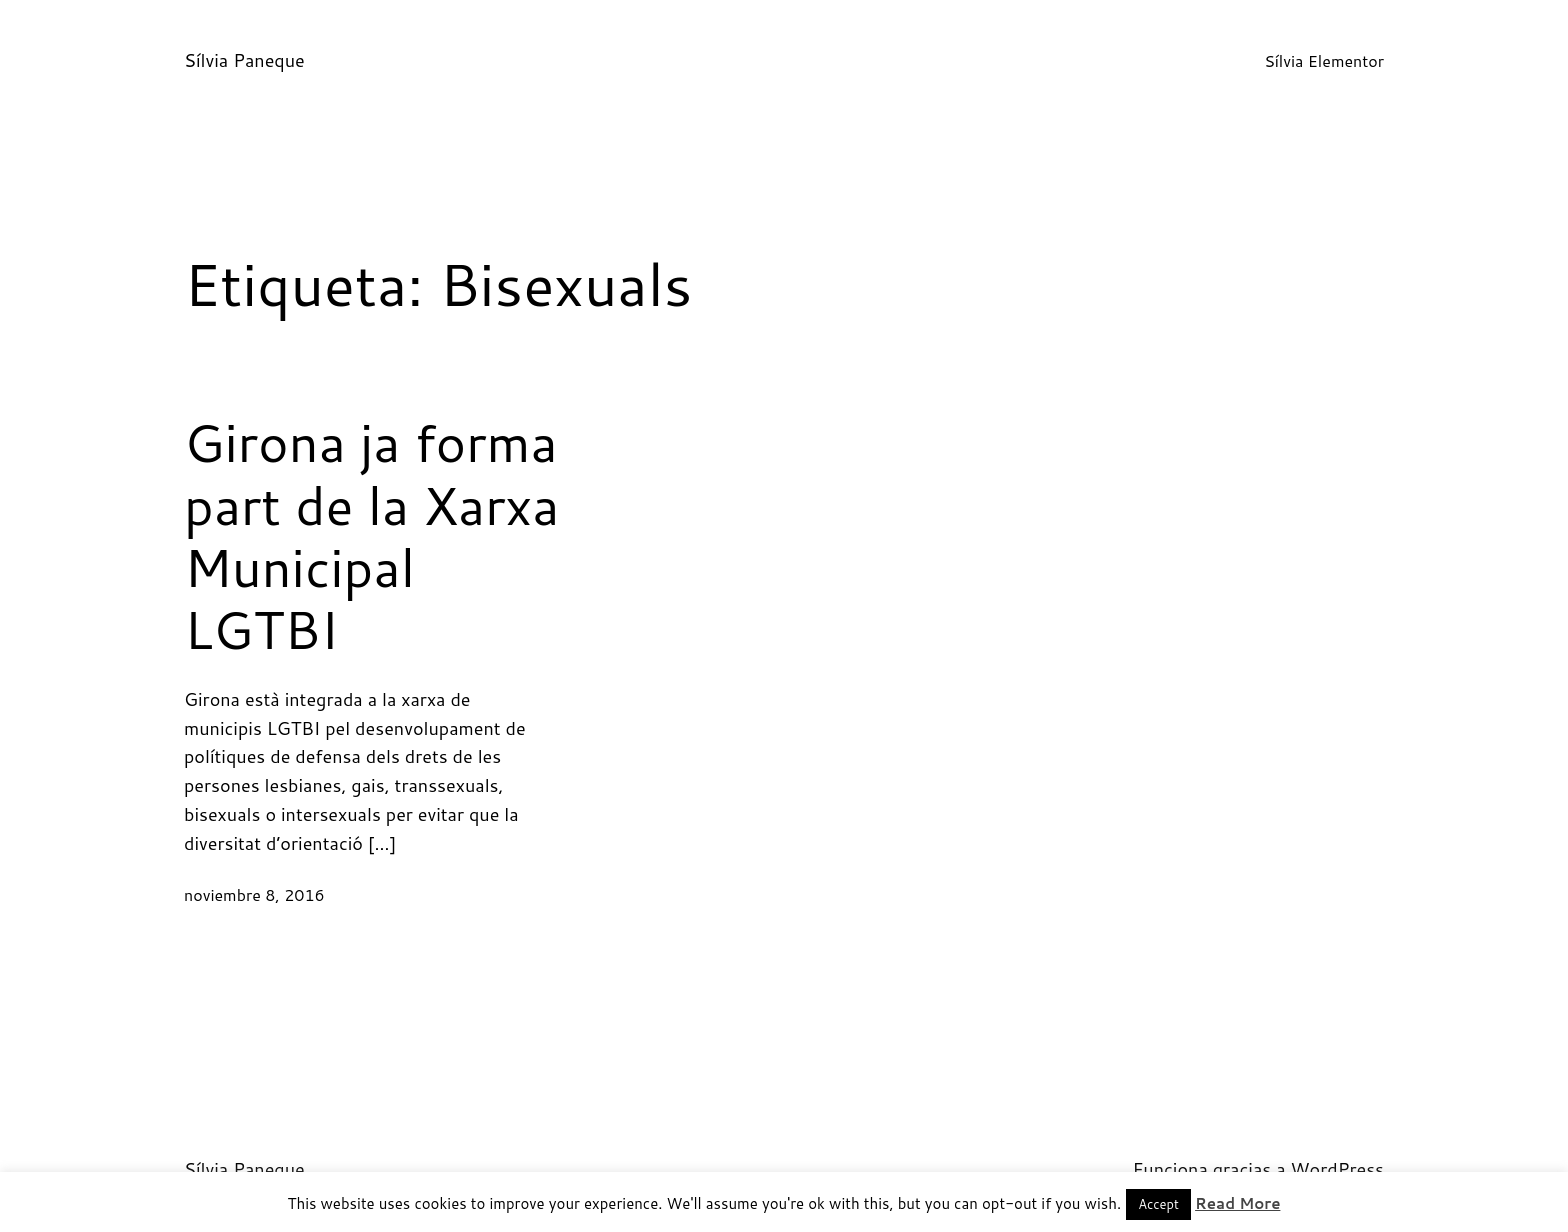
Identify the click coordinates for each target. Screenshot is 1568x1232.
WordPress (1337, 1169)
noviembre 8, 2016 (254, 894)
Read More (1237, 1203)
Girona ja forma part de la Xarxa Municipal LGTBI (371, 536)
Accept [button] (1158, 1204)
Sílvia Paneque (244, 60)
